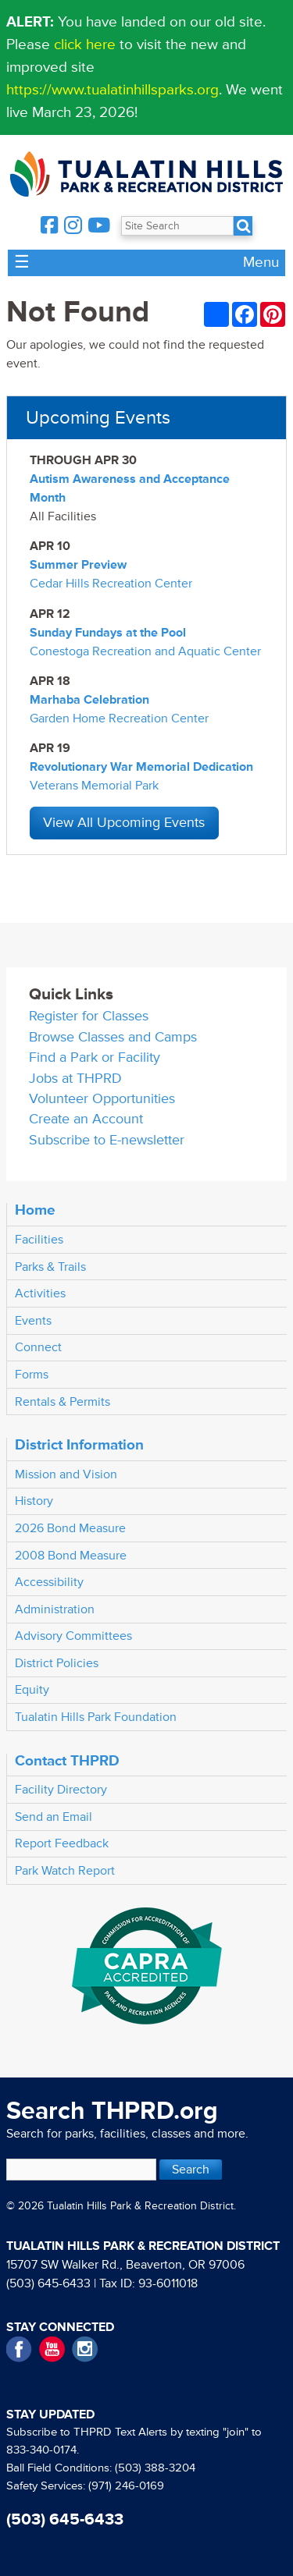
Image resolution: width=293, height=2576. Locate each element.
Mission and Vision (66, 1474)
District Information (79, 1444)
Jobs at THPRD (75, 1078)
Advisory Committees (73, 1636)
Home (35, 1210)
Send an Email (53, 1817)
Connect (38, 1347)
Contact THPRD (67, 1760)
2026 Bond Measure (70, 1528)
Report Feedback (62, 1843)
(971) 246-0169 (126, 2485)
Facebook (19, 2349)
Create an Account (86, 1119)
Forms (31, 1374)
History (34, 1501)
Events (33, 1321)
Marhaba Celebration (89, 700)
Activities (40, 1293)
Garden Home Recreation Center (119, 718)
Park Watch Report (65, 1871)
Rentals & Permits (62, 1402)
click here (85, 44)
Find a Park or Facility (94, 1057)
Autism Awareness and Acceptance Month (130, 488)
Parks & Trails (50, 1267)
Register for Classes (88, 1016)
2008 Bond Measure (71, 1555)
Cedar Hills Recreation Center (111, 583)
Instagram (85, 2349)
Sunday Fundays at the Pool (108, 632)
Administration (55, 1609)
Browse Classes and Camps (113, 1037)
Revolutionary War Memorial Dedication (141, 767)
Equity (32, 1690)
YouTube (52, 2349)
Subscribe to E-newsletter (106, 1140)
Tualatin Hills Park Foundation (96, 1717)
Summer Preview (78, 565)
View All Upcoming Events (124, 822)
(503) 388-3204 (155, 2468)
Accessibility (49, 1582)
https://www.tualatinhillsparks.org (112, 89)
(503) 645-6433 (48, 2283)
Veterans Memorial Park (94, 785)
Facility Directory (61, 1789)
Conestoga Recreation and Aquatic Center (145, 651)
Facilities (39, 1239)
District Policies (56, 1663)
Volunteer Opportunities (102, 1099)
